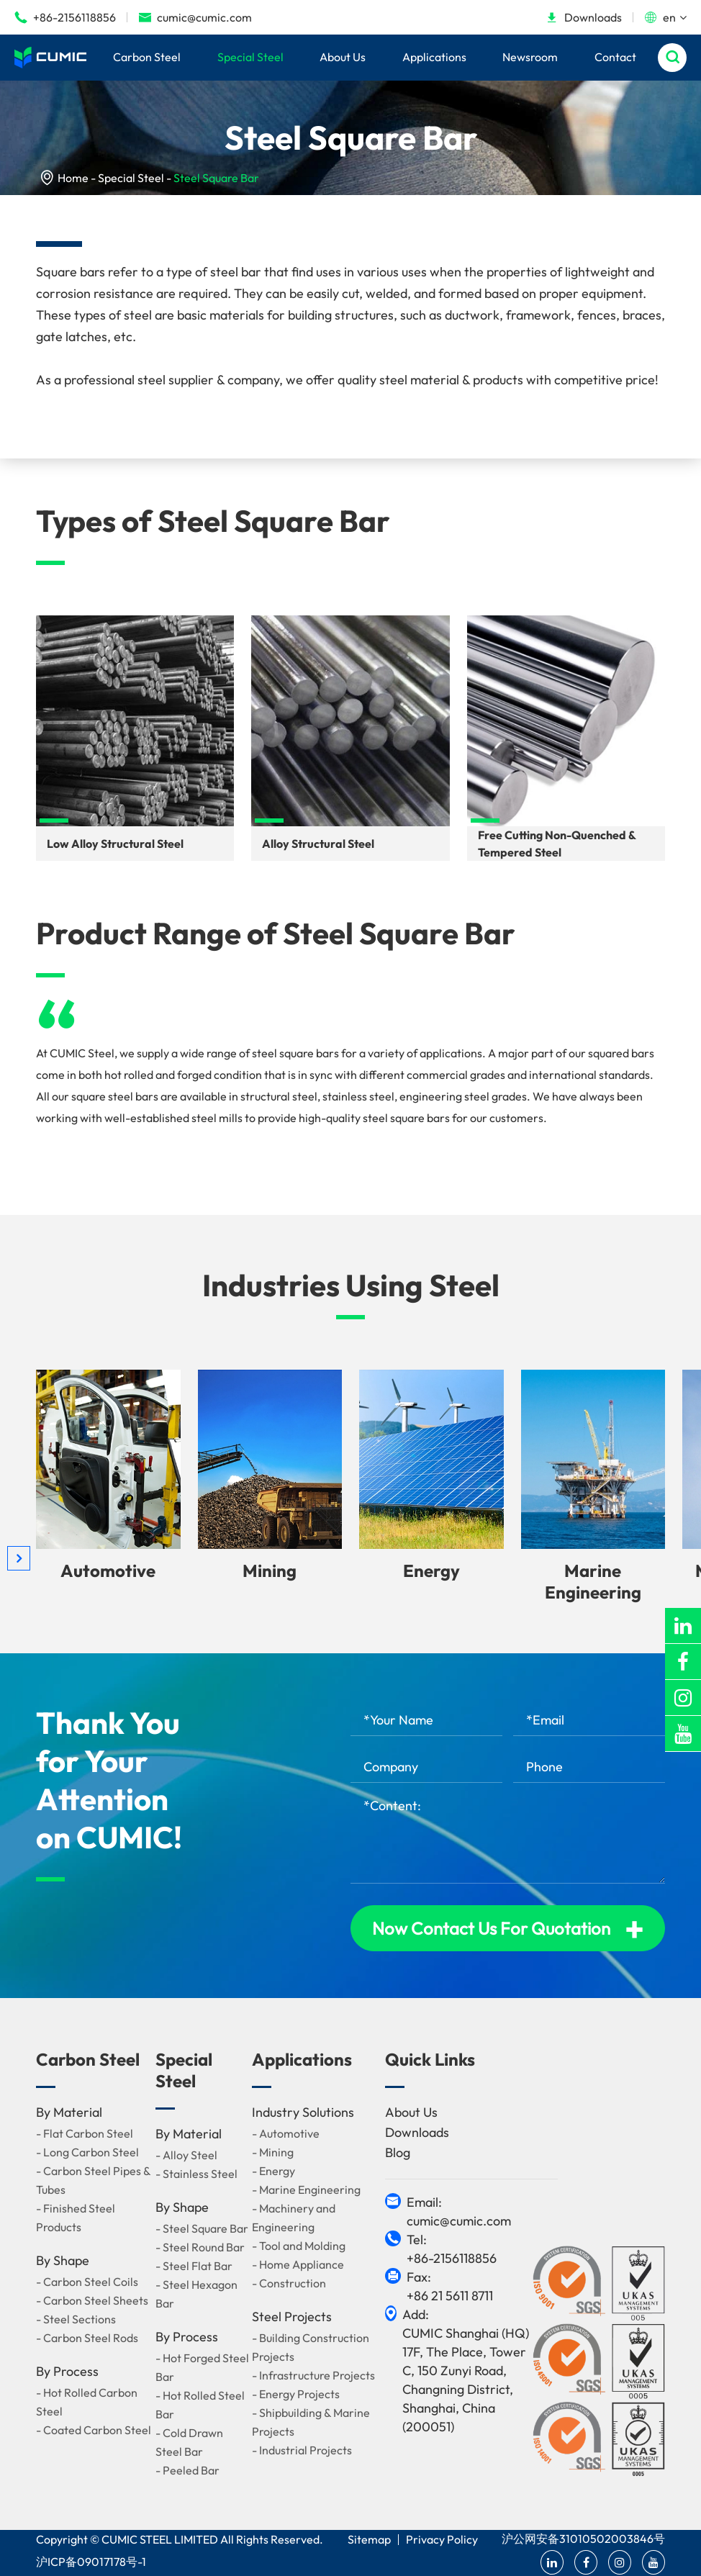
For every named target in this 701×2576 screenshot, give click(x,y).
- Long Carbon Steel (87, 2152)
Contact (615, 57)
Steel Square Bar (216, 178)
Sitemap (369, 2539)
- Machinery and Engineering (293, 2217)
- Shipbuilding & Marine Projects (311, 2422)
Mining (270, 1570)
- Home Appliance (298, 2264)
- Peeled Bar (187, 2470)
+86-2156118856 (65, 17)
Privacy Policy (442, 2539)
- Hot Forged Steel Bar (202, 2367)
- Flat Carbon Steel (84, 2133)
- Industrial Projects (302, 2450)
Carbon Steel (147, 57)
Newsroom (530, 57)
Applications (434, 57)
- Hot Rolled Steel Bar (200, 2404)
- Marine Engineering (306, 2189)
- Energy (273, 2171)
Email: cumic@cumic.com (459, 2211)
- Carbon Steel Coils (87, 2281)
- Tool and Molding (298, 2245)
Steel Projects (292, 2316)
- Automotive (286, 2133)
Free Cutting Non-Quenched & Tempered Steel (557, 843)
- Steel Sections (76, 2319)
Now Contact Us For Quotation (508, 1928)
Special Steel (250, 57)
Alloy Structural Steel (318, 843)
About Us (343, 57)
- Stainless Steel (196, 2173)
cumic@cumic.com (195, 17)
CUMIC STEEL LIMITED (159, 2539)
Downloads (584, 17)
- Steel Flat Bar (193, 2266)
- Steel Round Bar (200, 2247)
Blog (397, 2152)
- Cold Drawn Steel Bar (189, 2442)
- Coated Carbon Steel (93, 2430)
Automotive (107, 1570)
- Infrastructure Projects (313, 2375)
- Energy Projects (296, 2394)
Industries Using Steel (350, 1285)
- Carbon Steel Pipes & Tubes (93, 2180)
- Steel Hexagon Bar (196, 2293)
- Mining (273, 2152)
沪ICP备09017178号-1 (91, 2561)
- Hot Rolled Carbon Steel (86, 2401)
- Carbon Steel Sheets (92, 2300)
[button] (18, 1558)
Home (73, 178)
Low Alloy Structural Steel (115, 843)
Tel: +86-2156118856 (452, 2249)
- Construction (289, 2283)
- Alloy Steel (186, 2155)
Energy (431, 1570)
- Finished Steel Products (75, 2217)
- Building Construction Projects (310, 2347)
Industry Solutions (303, 2112)
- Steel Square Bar (201, 2228)
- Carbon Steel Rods (87, 2338)
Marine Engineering (593, 1581)
